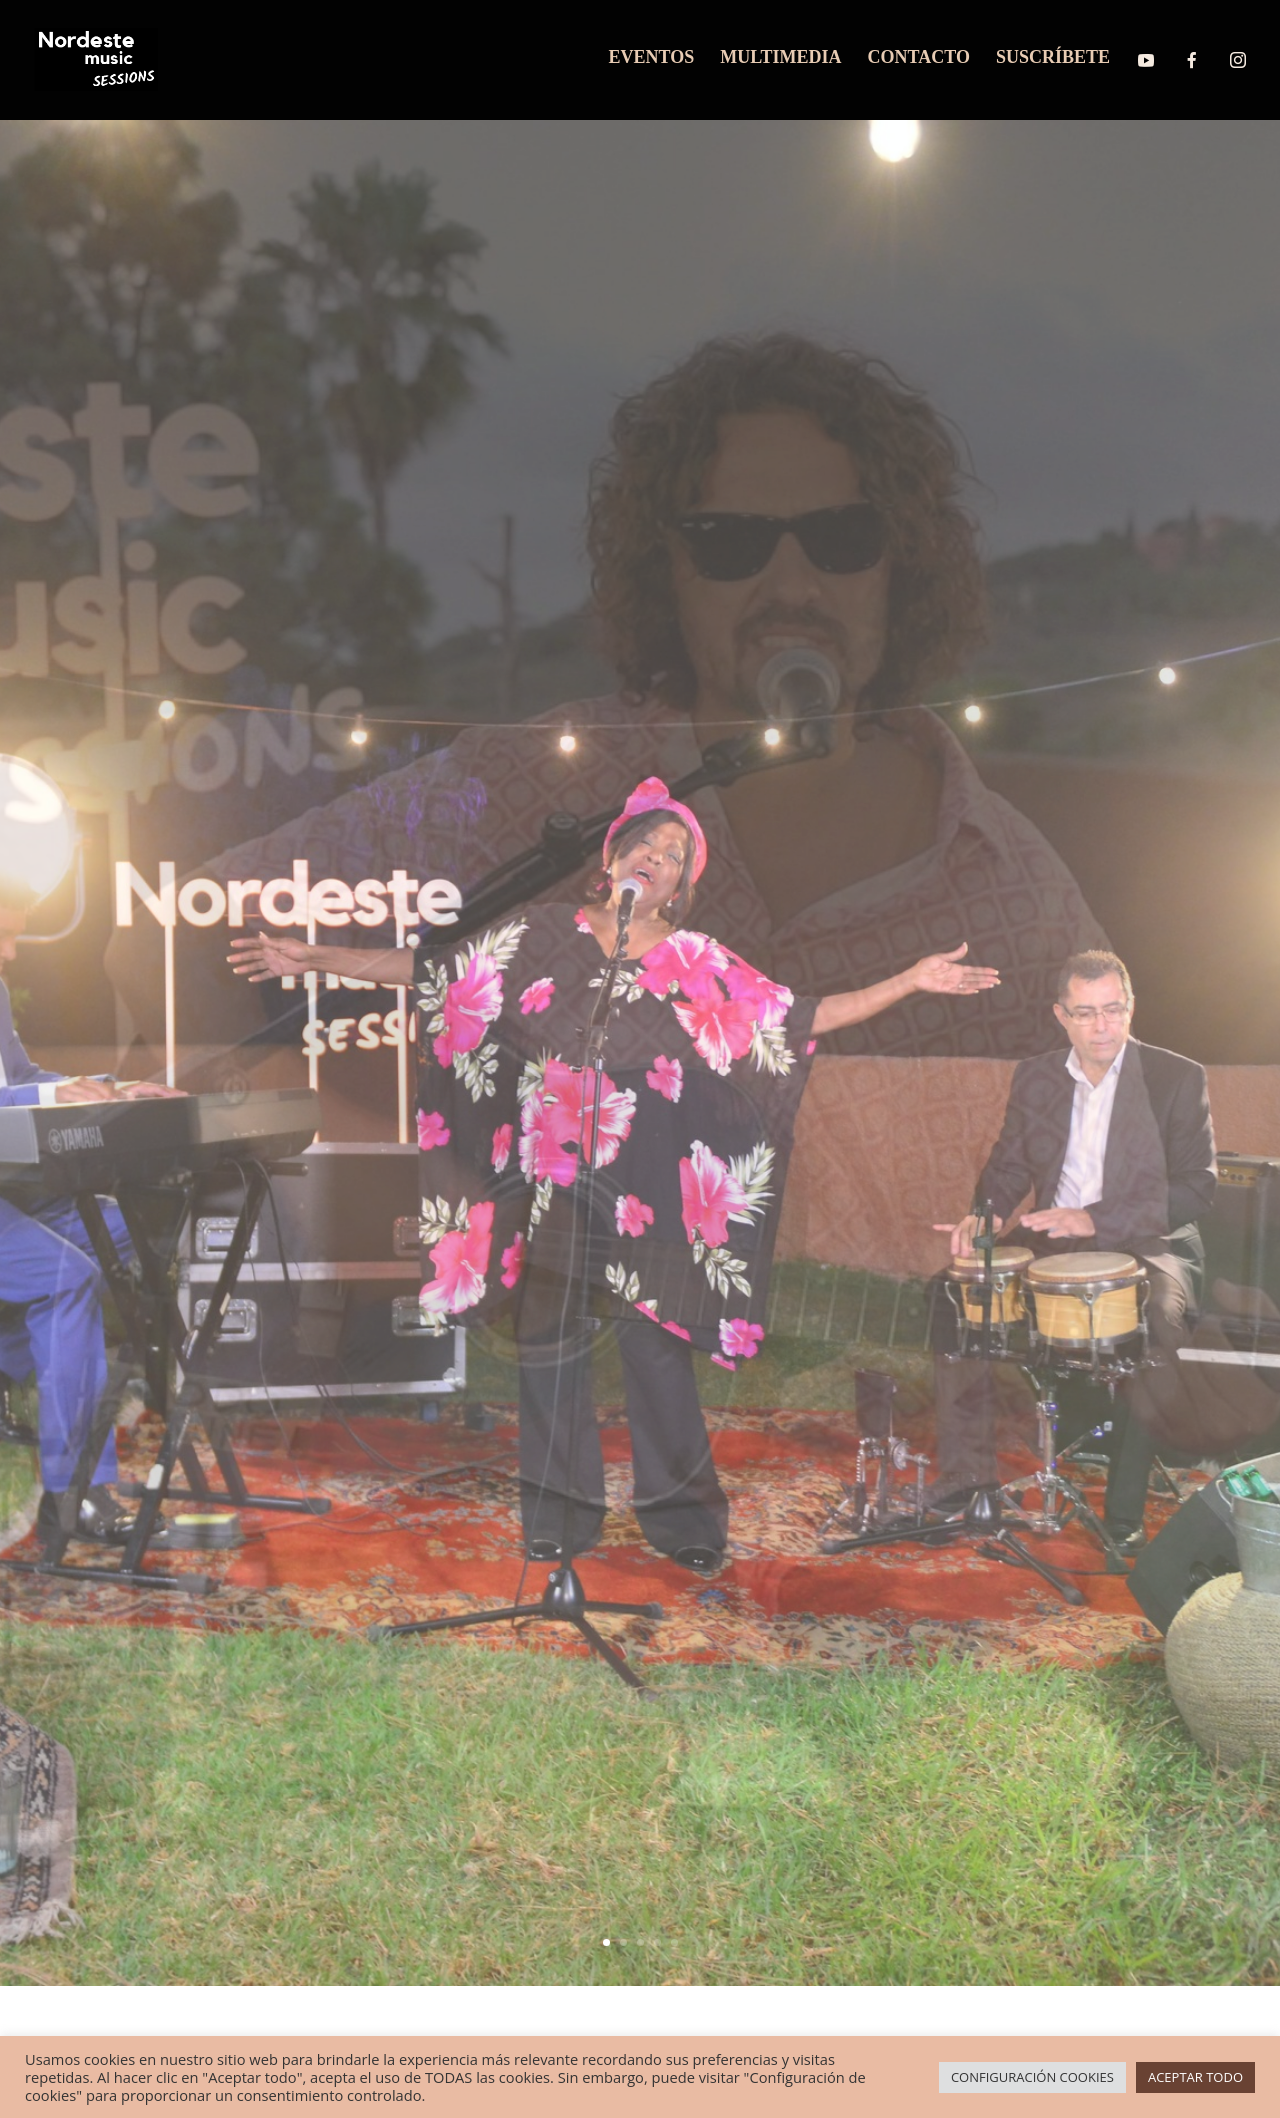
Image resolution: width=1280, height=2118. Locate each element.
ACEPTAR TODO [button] (1195, 2077)
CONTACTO (919, 58)
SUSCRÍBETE (1053, 58)
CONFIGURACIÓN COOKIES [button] (1032, 2077)
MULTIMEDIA (780, 58)
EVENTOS (652, 58)
